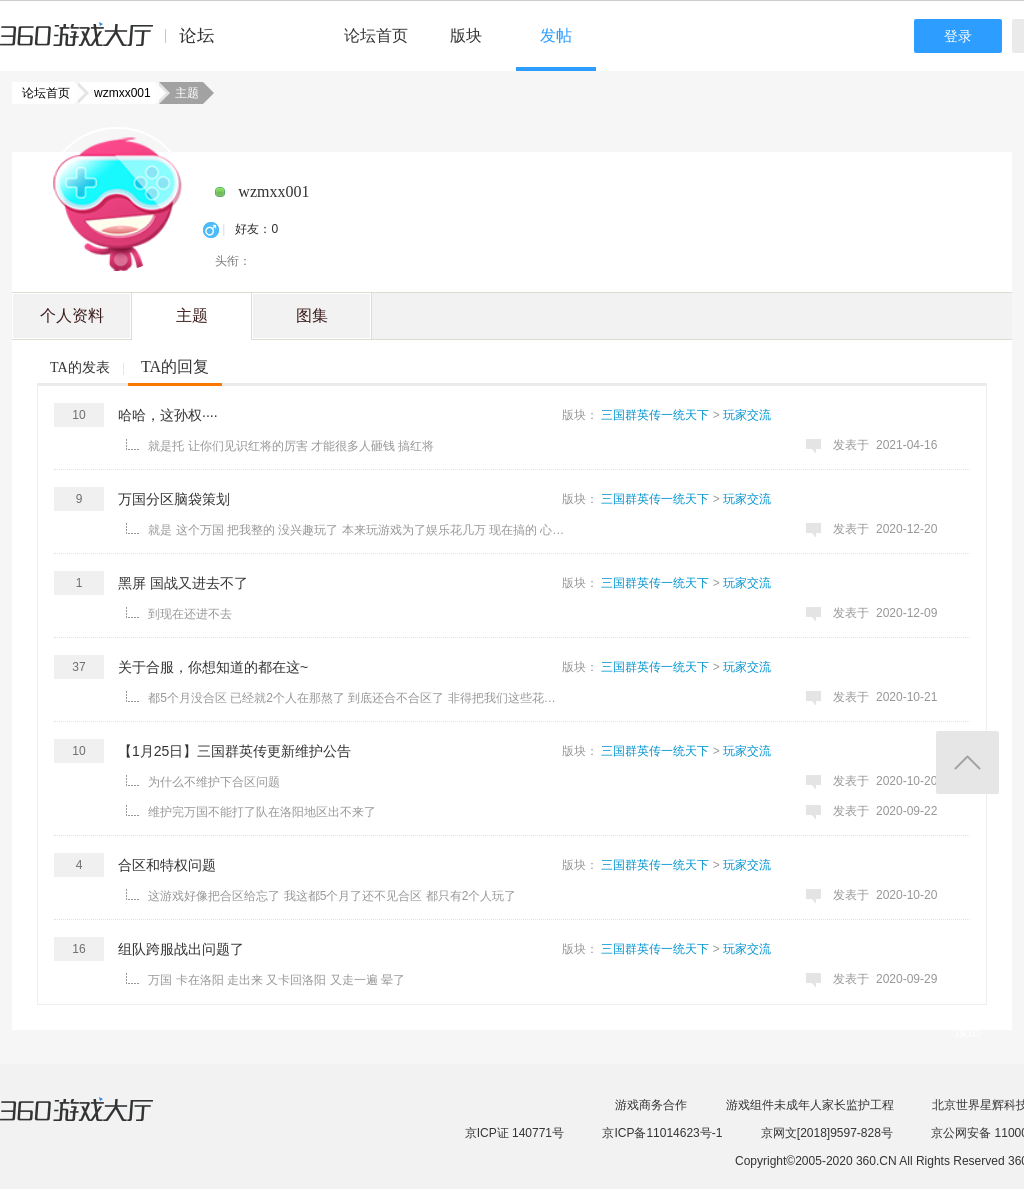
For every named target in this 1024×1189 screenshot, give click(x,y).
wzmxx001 (116, 93)
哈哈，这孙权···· (168, 415)
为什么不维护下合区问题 (214, 782)
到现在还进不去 (190, 614)
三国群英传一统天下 (655, 415)
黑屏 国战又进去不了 (183, 583)
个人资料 (72, 315)
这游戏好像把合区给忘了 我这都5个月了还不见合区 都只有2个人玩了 (332, 896)
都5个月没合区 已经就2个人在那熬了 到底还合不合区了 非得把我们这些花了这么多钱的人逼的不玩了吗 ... (357, 698)
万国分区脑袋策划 (174, 499)
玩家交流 (747, 415)
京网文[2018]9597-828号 (827, 1133)
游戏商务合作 (651, 1105)
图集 (312, 315)
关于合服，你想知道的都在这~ (213, 667)
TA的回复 (175, 366)
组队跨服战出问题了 (181, 949)
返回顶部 (967, 762)
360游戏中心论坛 (115, 44)
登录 (958, 36)
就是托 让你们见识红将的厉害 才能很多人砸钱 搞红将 (291, 446)
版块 (466, 35)
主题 (192, 315)
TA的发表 (80, 367)
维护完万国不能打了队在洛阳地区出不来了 (262, 812)
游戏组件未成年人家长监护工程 (810, 1105)
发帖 (556, 35)
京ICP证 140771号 (514, 1133)
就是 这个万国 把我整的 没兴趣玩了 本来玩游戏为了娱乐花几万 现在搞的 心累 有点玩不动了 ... (357, 530)
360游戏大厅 (97, 1122)
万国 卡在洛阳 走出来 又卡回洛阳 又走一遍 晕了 (276, 980)
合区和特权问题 (167, 865)
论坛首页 (376, 35)
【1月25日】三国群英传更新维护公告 (234, 751)
